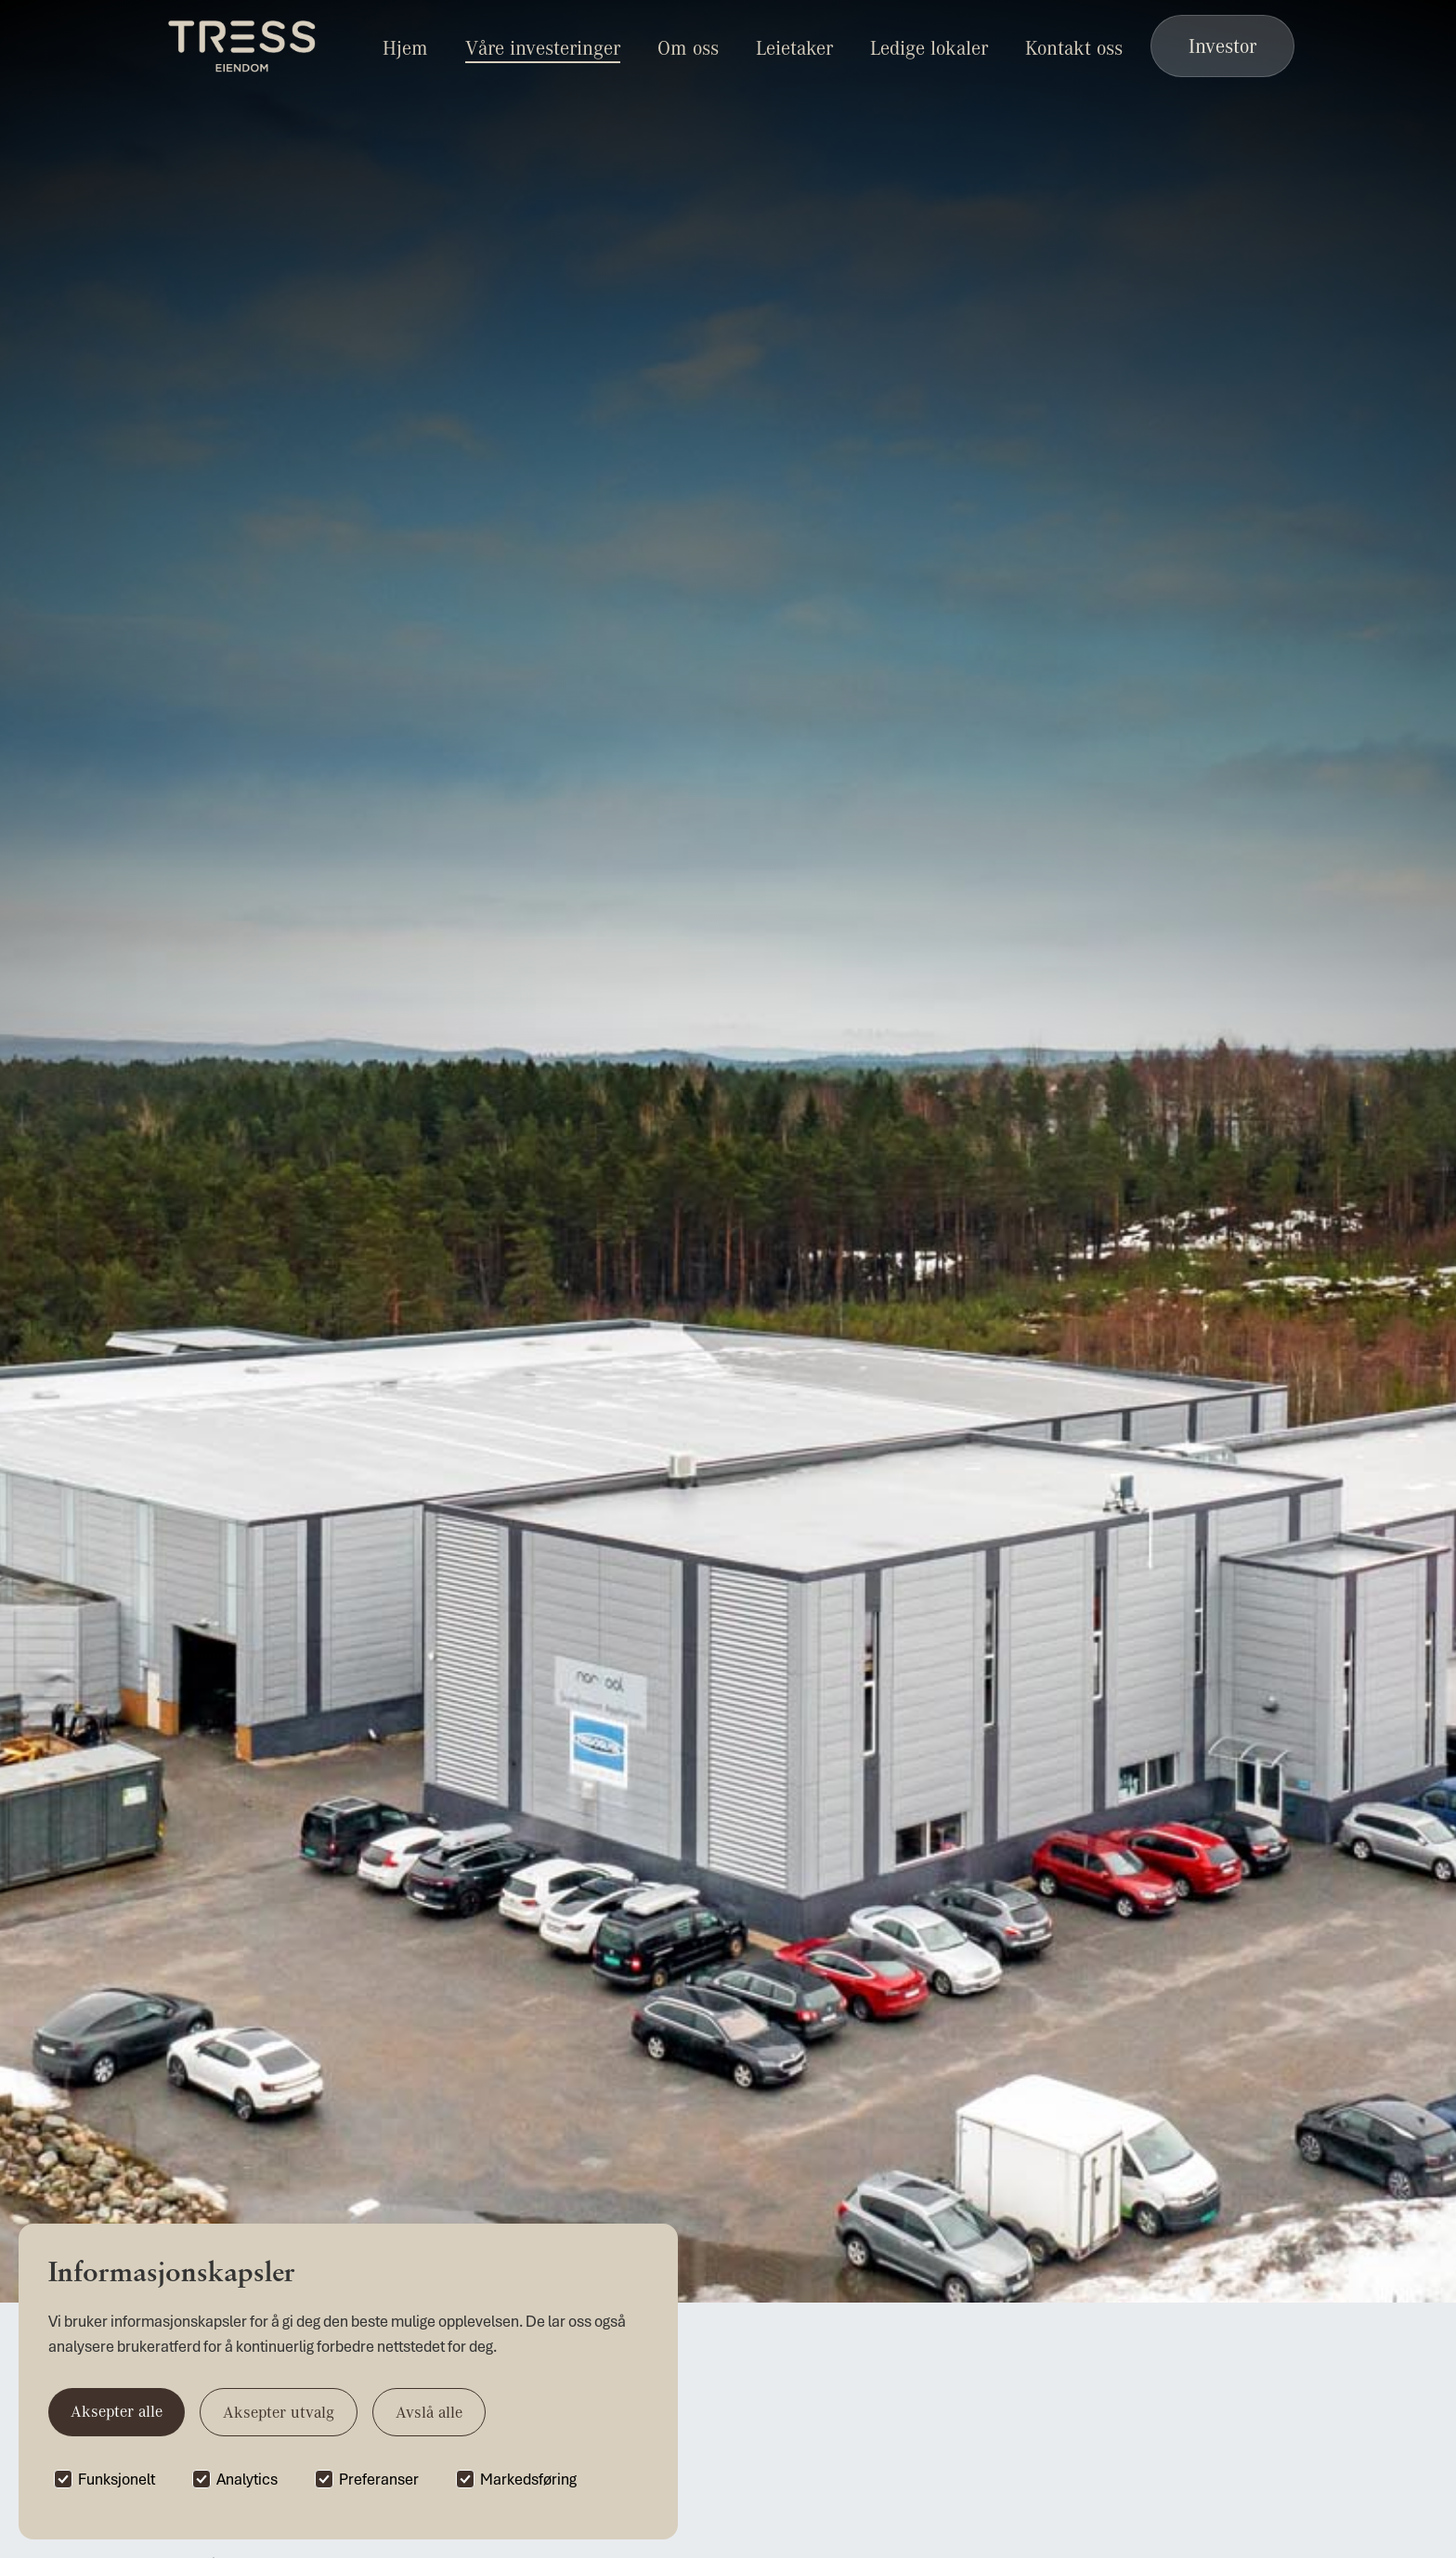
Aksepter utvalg (278, 2411)
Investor (1222, 46)
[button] (688, 46)
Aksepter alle (116, 2410)
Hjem (405, 47)
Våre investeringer (542, 47)
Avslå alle (429, 2411)
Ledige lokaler (929, 47)
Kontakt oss (1074, 47)
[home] (243, 46)
